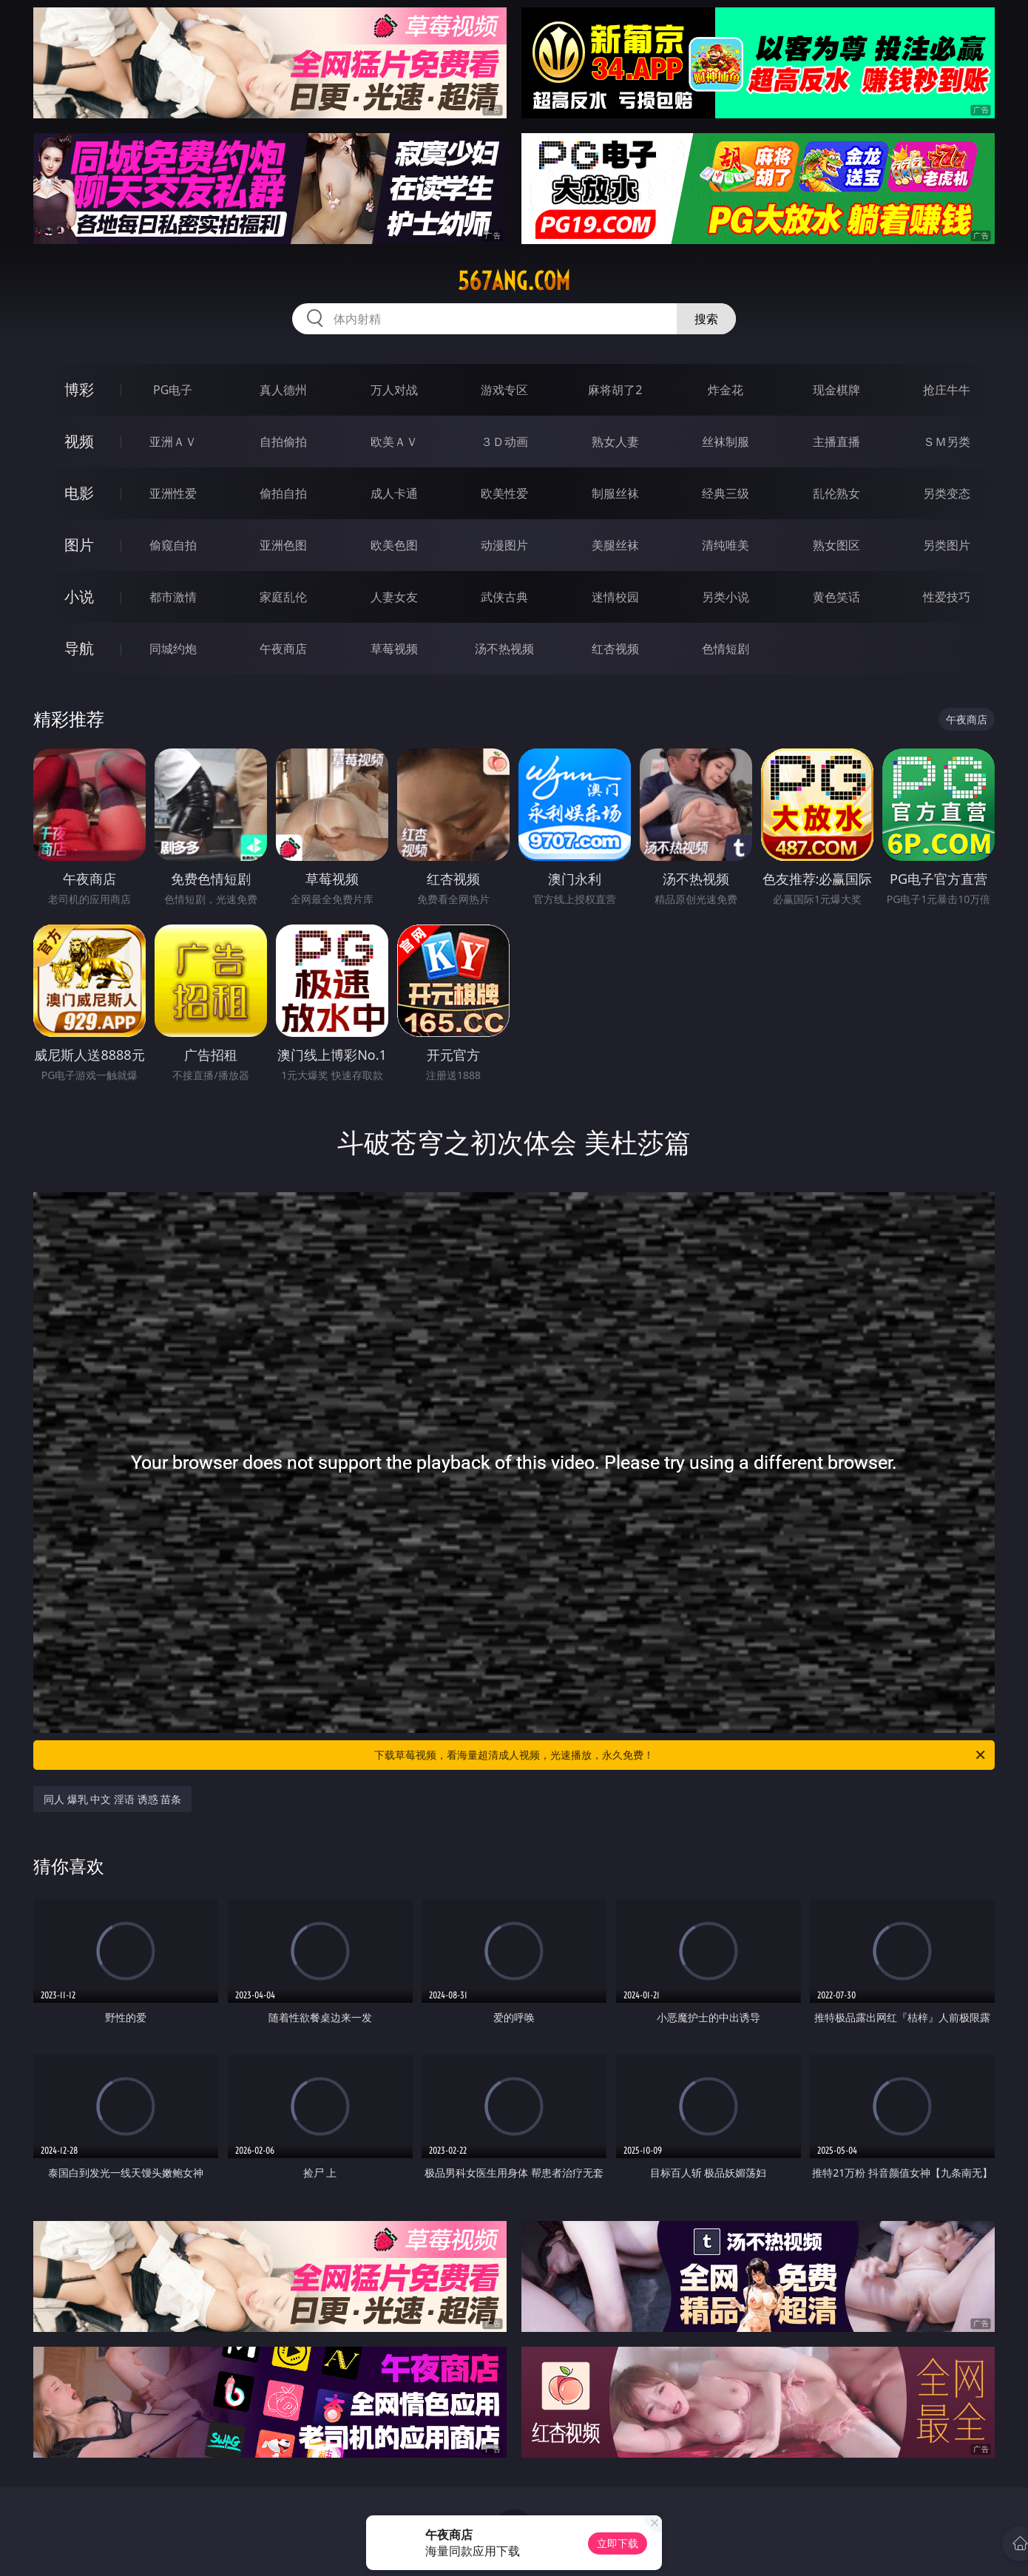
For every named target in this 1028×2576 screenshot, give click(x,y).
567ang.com (514, 281)
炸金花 (725, 390)
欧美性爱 (504, 493)
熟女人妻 (615, 441)
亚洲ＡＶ (173, 441)
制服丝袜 (615, 493)
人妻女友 (394, 597)
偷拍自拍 (283, 493)
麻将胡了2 (615, 390)
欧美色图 (394, 545)
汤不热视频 (504, 648)
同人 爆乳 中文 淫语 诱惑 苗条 (112, 1799)
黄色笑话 (836, 597)
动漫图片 (504, 545)
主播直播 (836, 441)
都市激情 (173, 597)
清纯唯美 (725, 545)
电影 (79, 493)
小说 (79, 596)
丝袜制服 (725, 441)
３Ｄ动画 (504, 441)
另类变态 (946, 493)
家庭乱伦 (283, 597)
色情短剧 (725, 648)
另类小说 (725, 597)
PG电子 (172, 390)
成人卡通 (394, 493)
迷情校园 (615, 597)
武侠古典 (504, 597)
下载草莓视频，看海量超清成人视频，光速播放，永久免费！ (680, 1755)
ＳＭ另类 (946, 441)
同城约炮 (173, 648)
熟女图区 (836, 545)
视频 (79, 441)
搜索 (706, 319)
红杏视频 (615, 648)
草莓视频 (394, 648)
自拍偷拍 (283, 441)
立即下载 (617, 2543)
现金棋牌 (836, 390)
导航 (79, 648)
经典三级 (725, 493)
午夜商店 (283, 648)
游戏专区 (504, 390)
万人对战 (394, 390)
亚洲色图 (283, 545)
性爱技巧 (946, 597)
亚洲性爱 (173, 493)
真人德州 (283, 390)
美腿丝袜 (615, 545)
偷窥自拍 (173, 545)
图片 (79, 545)
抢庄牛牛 (946, 390)
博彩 (79, 389)
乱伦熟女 (836, 493)
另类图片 (946, 545)
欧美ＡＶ (394, 441)
